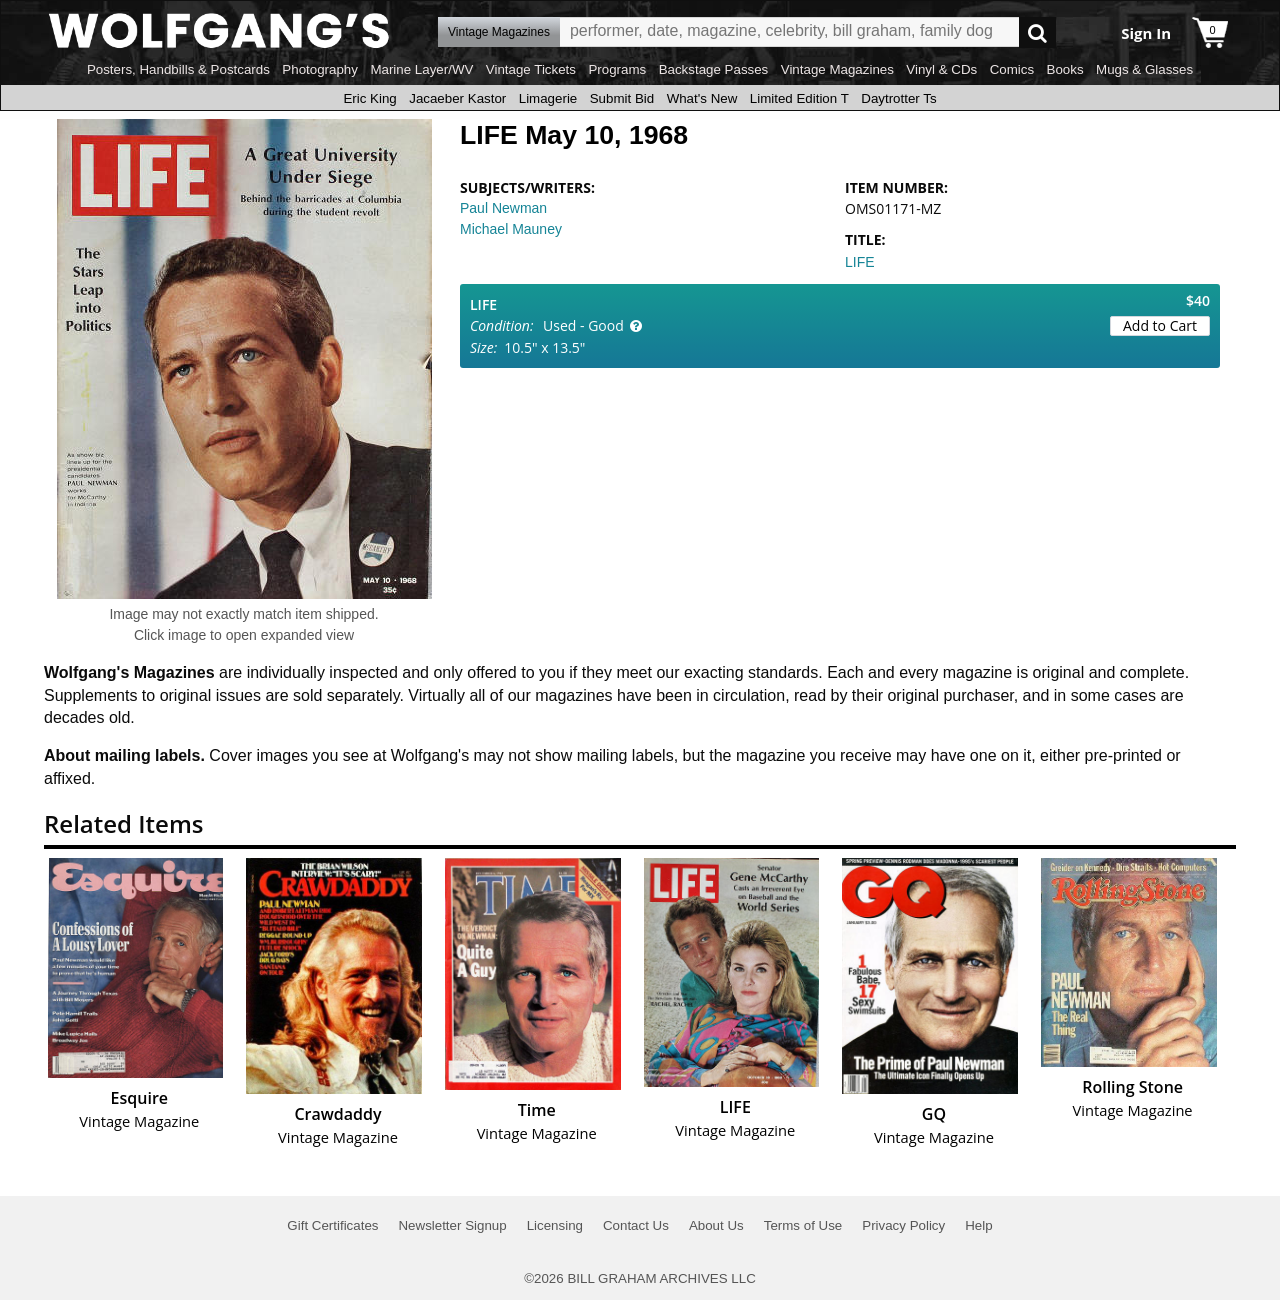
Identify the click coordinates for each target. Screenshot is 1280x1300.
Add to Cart (1160, 325)
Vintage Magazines (837, 69)
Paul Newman (503, 208)
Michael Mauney (511, 229)
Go (1037, 32)
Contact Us (636, 1225)
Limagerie (548, 98)
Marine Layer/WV (421, 69)
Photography (320, 69)
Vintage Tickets (531, 69)
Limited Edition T (799, 98)
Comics (1012, 69)
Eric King (369, 98)
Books (1065, 69)
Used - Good (583, 325)
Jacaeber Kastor (457, 98)
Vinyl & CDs (941, 69)
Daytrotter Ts (898, 98)
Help (978, 1225)
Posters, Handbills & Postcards (178, 69)
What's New (702, 98)
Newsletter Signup (452, 1225)
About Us (716, 1225)
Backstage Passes (714, 69)
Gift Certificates (332, 1225)
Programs (617, 69)
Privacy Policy (903, 1225)
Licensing (555, 1225)
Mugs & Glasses (1144, 69)
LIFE (860, 262)
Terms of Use (803, 1225)
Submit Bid (622, 98)
